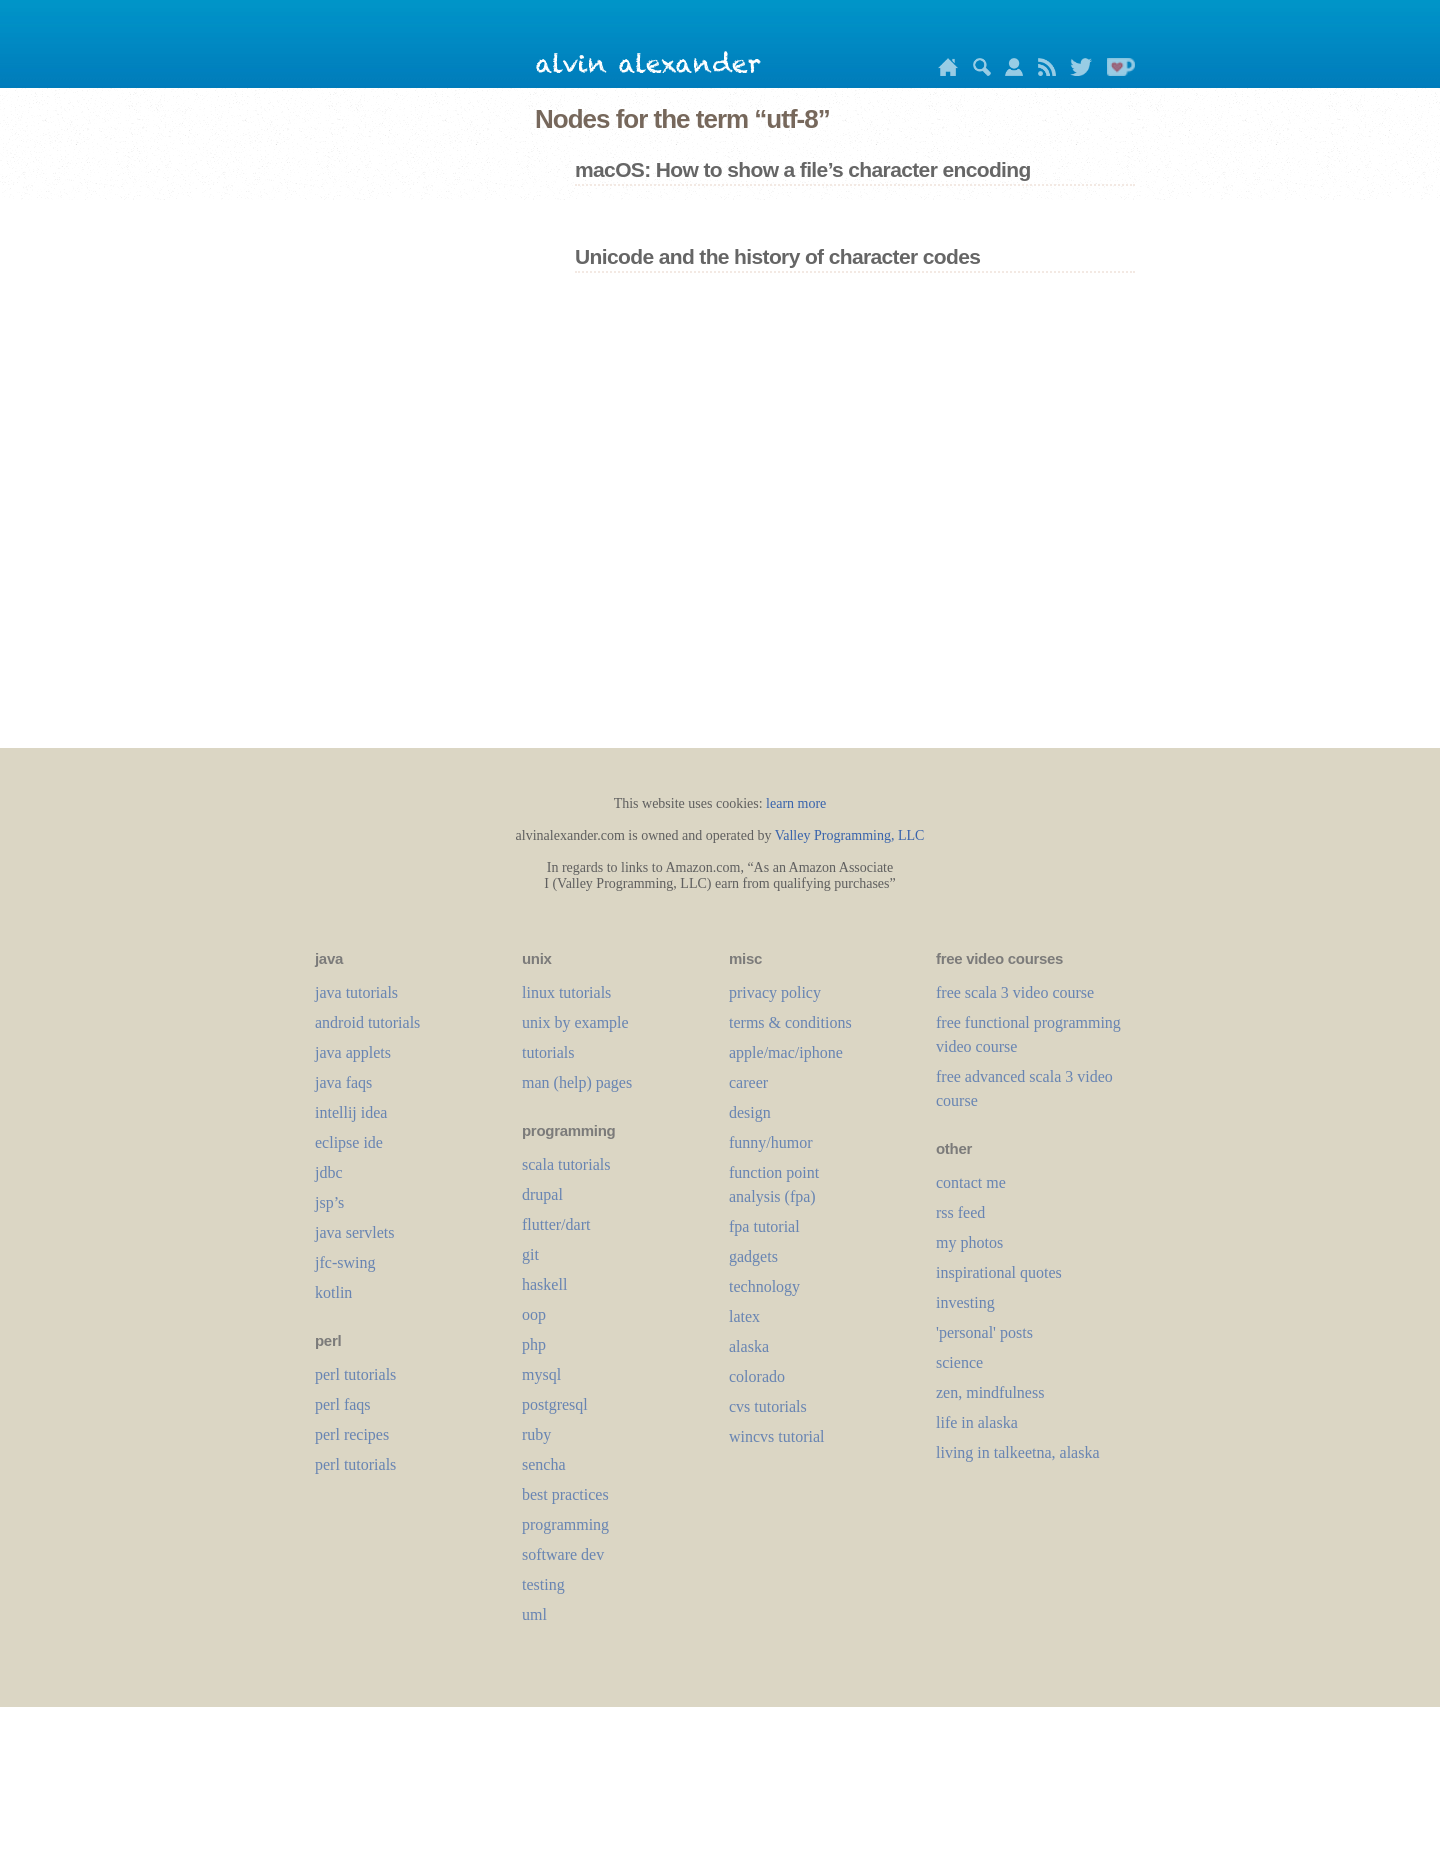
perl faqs (343, 1404)
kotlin (333, 1292)
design (750, 1112)
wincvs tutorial (777, 1436)
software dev (563, 1554)
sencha (544, 1464)
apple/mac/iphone (786, 1052)
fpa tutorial (764, 1226)
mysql (541, 1374)
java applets (353, 1052)
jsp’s (329, 1202)
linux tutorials (566, 992)
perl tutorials (355, 1374)
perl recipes (352, 1434)
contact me (971, 1182)
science (959, 1362)
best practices (565, 1494)
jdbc (329, 1172)
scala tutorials (566, 1164)
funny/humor (771, 1142)
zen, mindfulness (990, 1392)
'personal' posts (984, 1332)
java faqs (343, 1082)
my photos (969, 1242)
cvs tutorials (768, 1406)
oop (534, 1314)
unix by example (575, 1022)
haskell (544, 1284)
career (748, 1082)
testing (543, 1584)
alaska (749, 1346)
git (530, 1254)
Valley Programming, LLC (850, 835)
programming (565, 1524)
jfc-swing (345, 1262)
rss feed (960, 1212)
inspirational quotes (999, 1272)
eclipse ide (349, 1142)
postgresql (555, 1404)
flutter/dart (556, 1224)
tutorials (548, 1052)
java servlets (355, 1232)
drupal (542, 1194)
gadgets (753, 1256)
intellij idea (351, 1112)
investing (965, 1302)
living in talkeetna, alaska (1018, 1452)
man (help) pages (577, 1082)
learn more (796, 803)
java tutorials (356, 992)
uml (534, 1614)
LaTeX (744, 1316)
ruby (536, 1434)
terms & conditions (790, 1022)
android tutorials (367, 1022)
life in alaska (977, 1422)
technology (764, 1286)
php (534, 1344)
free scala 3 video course (1015, 992)
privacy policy (775, 992)
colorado (757, 1376)
